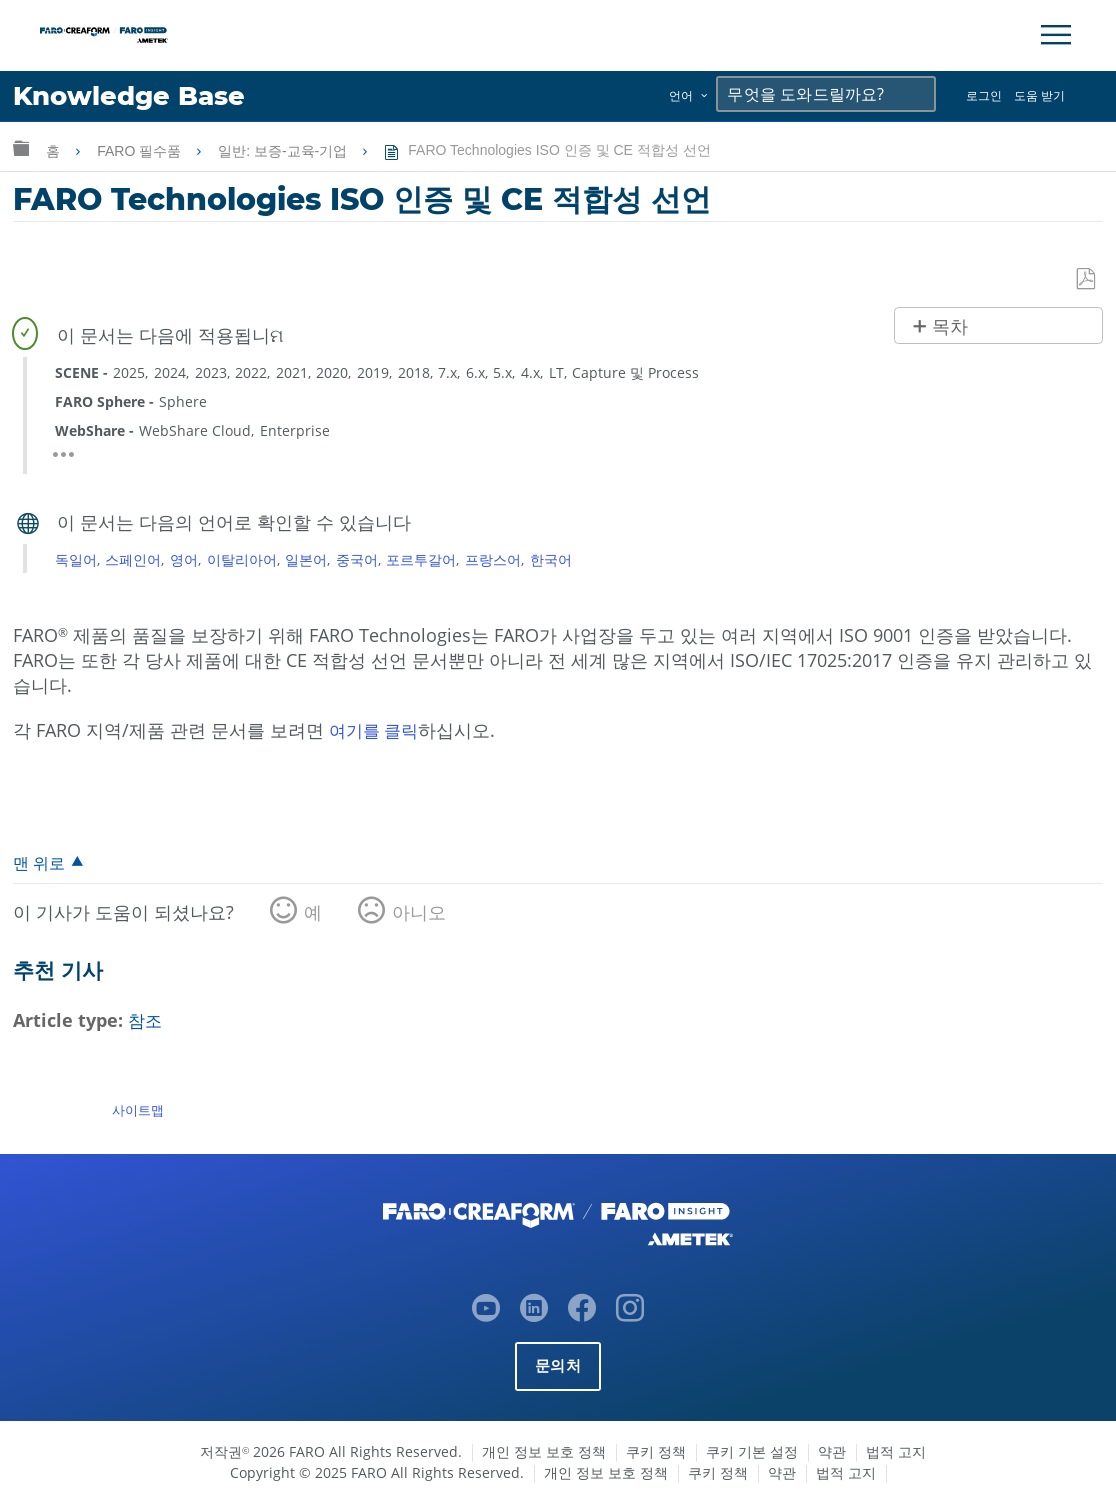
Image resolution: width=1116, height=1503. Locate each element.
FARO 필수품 (141, 151)
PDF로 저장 (1087, 279)
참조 (146, 1022)
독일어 (76, 559)
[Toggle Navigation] (1056, 35)
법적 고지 (896, 1451)
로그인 (984, 95)
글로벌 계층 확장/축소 (21, 147)
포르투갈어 (421, 559)
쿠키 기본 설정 (752, 1451)
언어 (681, 95)
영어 (184, 559)
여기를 (358, 731)
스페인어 (133, 559)
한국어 (551, 559)
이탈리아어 (242, 559)
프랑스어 (493, 559)
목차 (950, 327)
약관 (832, 1451)
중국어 (357, 559)
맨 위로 (40, 863)
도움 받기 (1039, 95)
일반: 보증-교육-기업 (284, 151)
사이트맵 (138, 1110)
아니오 (419, 914)
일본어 (306, 559)
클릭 (406, 731)
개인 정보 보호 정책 (544, 1451)
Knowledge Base (134, 96)
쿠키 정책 (656, 1451)
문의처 (558, 1365)
